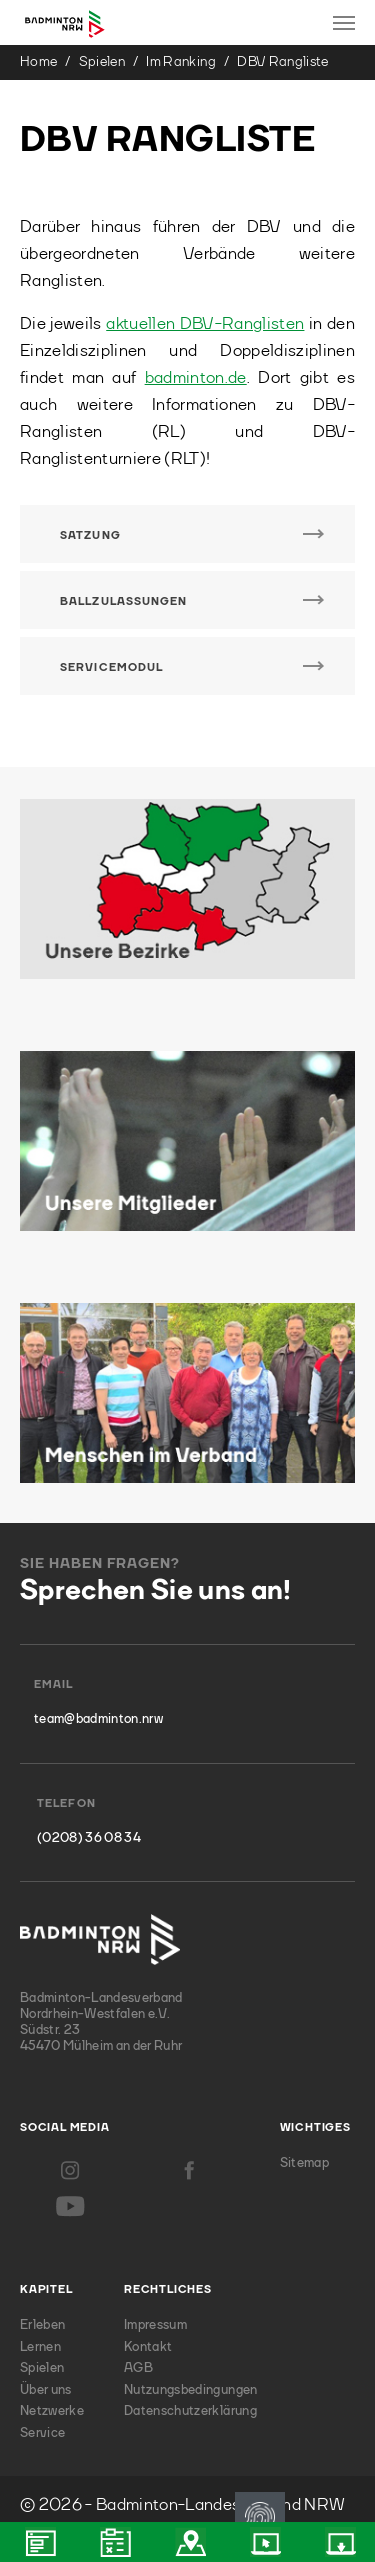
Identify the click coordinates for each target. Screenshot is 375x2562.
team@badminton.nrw (98, 1719)
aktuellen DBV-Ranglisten (205, 324)
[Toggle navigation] (344, 23)
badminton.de (196, 378)
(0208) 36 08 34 (89, 1838)
